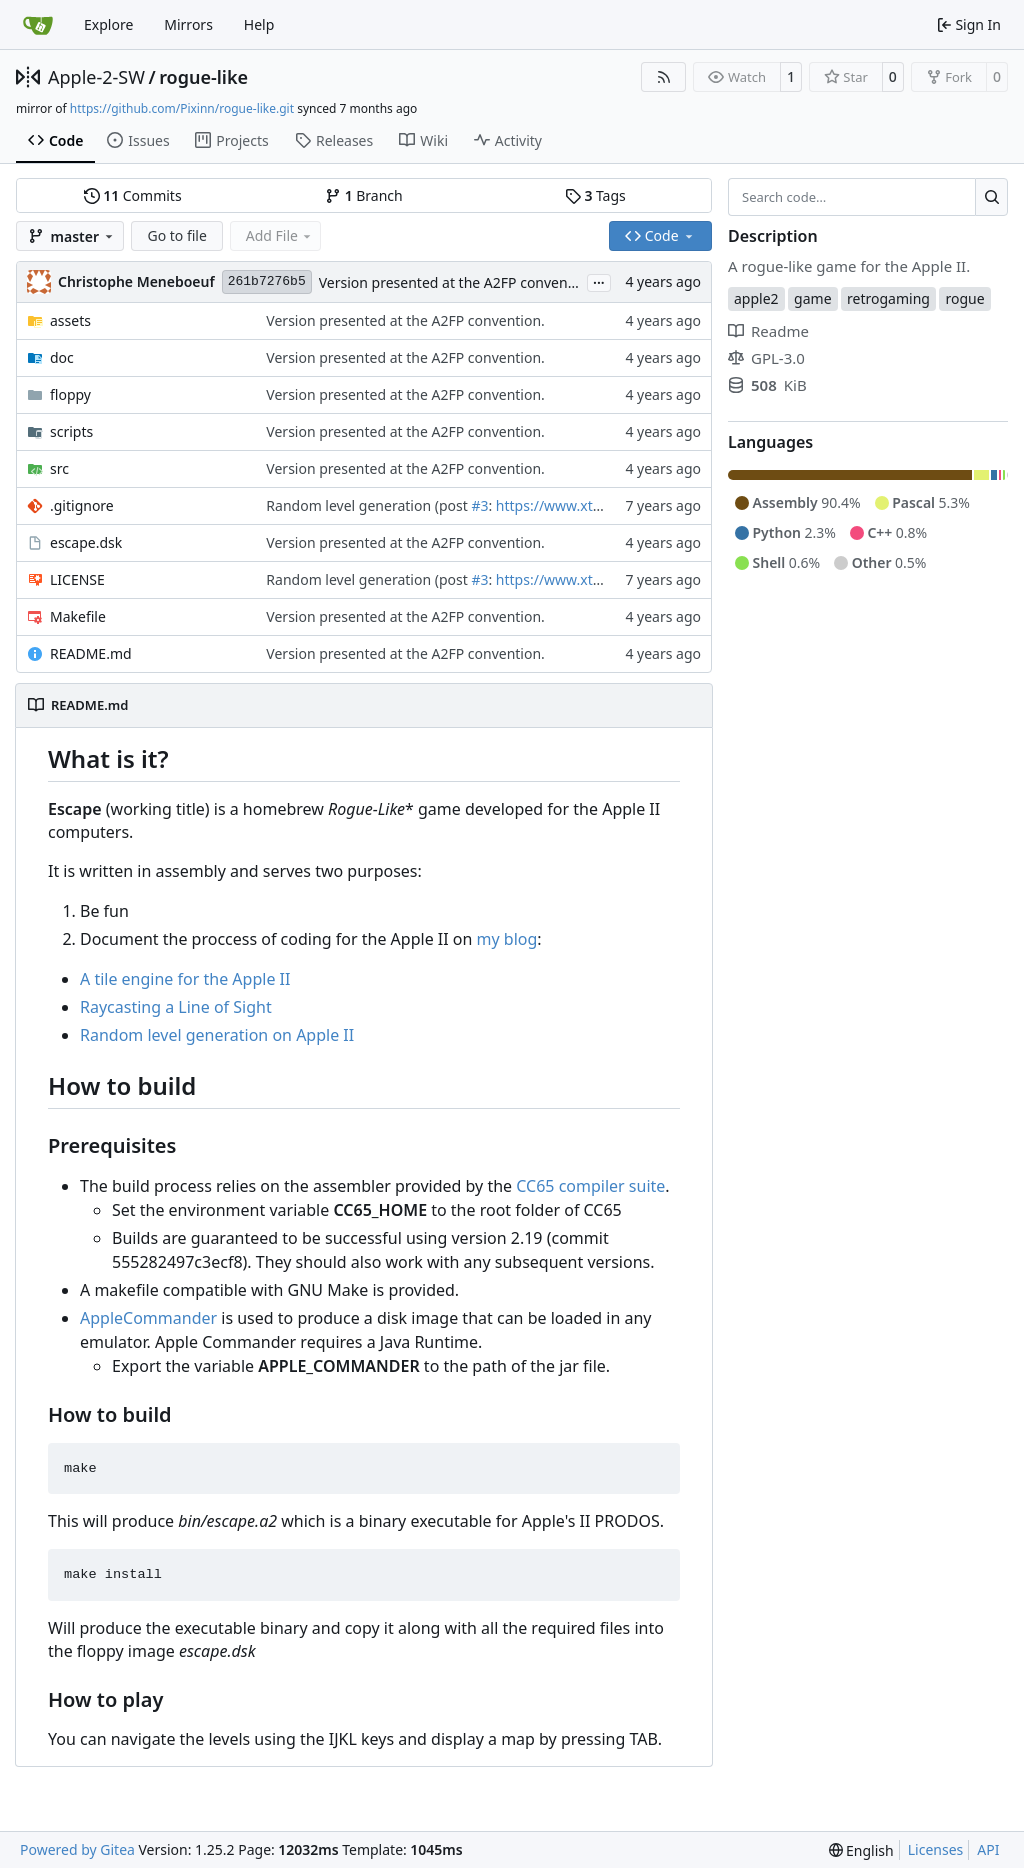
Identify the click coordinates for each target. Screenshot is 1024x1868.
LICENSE (77, 579)
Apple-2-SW (96, 77)
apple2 (756, 298)
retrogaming (888, 298)
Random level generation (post (368, 505)
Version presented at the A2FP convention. (458, 282)
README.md (91, 653)
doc (62, 357)
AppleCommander (148, 1318)
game (812, 298)
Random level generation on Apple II (217, 1035)
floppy (70, 394)
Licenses (936, 1849)
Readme (768, 331)
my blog (507, 939)
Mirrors (188, 24)
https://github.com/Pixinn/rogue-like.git (182, 108)
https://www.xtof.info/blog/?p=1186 (613, 505)
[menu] (861, 1850)
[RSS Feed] (664, 77)
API (988, 1849)
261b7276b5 (267, 281)
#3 (479, 505)
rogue (964, 298)
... (599, 281)
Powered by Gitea (77, 1849)
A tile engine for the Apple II (185, 979)
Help (259, 24)
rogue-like (203, 77)
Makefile (78, 616)
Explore (108, 24)
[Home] (38, 25)
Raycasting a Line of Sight (176, 1007)
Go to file (176, 235)
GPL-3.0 (766, 358)
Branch (364, 195)
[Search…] (991, 197)
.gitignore (82, 505)
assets (70, 320)
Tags (595, 195)
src (59, 468)
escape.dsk (86, 542)
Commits (133, 195)
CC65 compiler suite (590, 1186)
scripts (71, 431)
